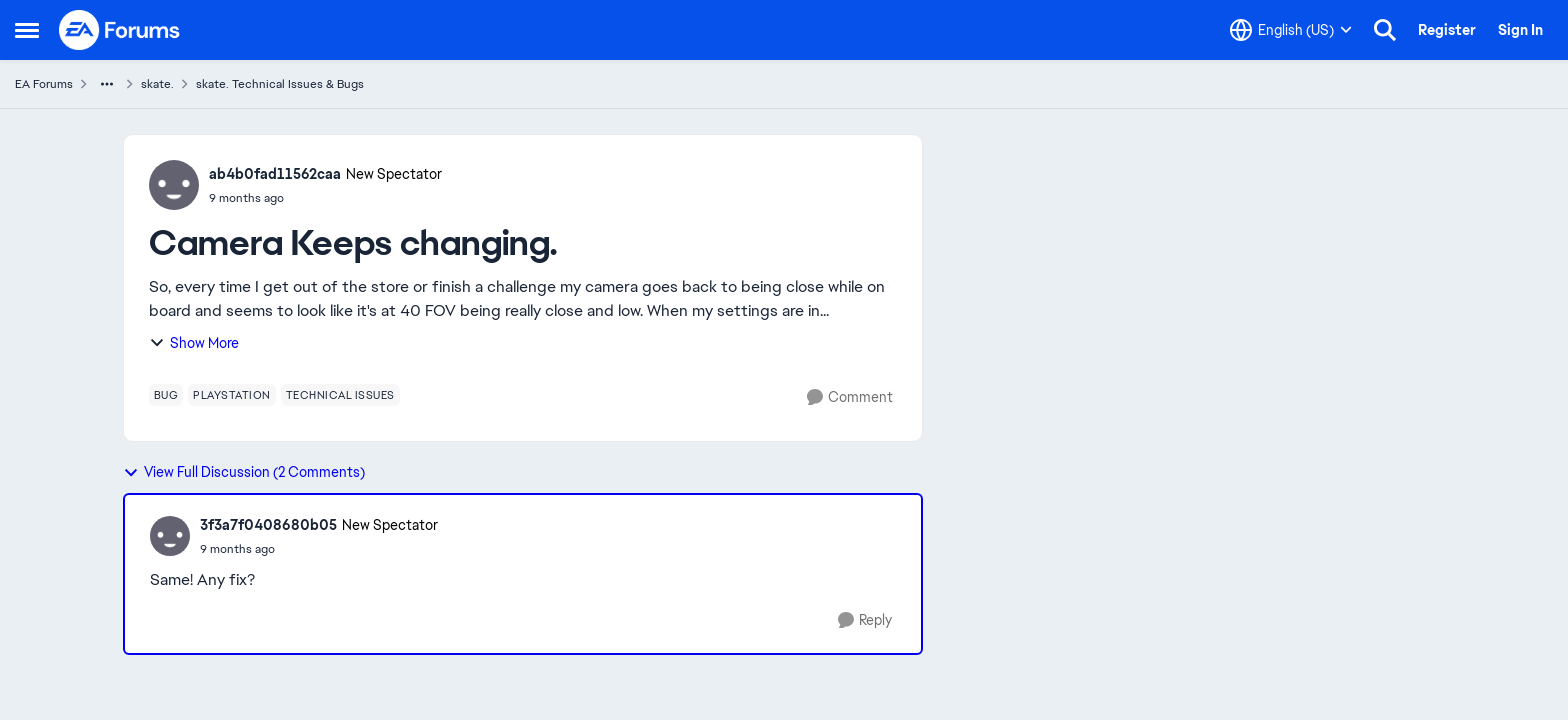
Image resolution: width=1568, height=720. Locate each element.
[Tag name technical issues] (340, 395)
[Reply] (865, 620)
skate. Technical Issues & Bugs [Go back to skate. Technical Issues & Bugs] (280, 84)
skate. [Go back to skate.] (157, 84)
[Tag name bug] (166, 395)
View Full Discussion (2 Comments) (244, 472)
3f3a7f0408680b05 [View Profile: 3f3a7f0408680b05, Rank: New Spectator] (268, 525)
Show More (194, 343)
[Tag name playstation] (232, 395)
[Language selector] (1291, 30)
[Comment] (850, 397)
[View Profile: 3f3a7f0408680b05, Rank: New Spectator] (170, 536)
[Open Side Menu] (27, 30)
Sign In (1520, 30)
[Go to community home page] (120, 30)
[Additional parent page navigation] (107, 84)
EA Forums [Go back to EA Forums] (44, 84)
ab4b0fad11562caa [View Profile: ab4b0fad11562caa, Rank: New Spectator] (275, 174)
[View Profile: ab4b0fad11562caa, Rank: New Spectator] (174, 185)
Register (1447, 30)
